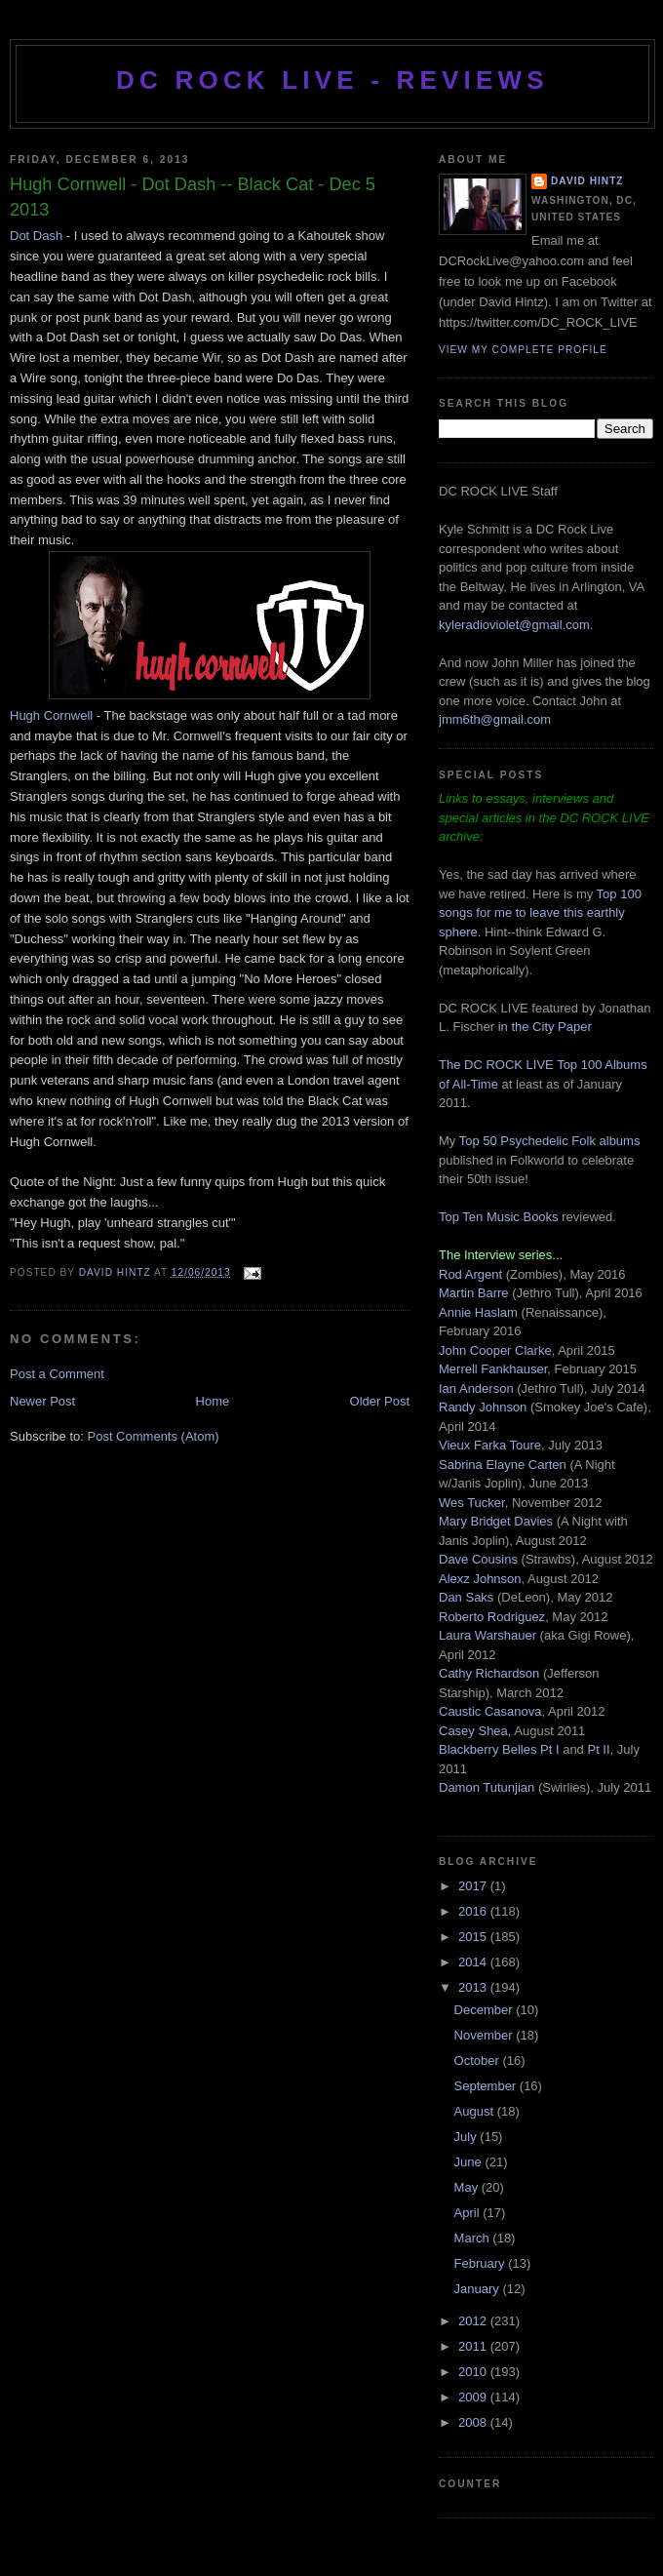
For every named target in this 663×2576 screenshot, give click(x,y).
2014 (474, 1962)
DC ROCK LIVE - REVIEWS (332, 80)
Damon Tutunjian (486, 1787)
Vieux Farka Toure (490, 1445)
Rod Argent (470, 1274)
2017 (474, 1886)
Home (213, 1401)
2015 (474, 1936)
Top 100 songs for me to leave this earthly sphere (540, 913)
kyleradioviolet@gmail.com (514, 624)
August (475, 2111)
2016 (474, 1911)
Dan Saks (466, 1597)
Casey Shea (473, 1731)
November (485, 2035)
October (478, 2060)
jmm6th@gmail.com (495, 719)
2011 (474, 2346)
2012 (474, 2321)
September (487, 2086)
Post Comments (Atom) (153, 1436)
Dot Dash (36, 235)
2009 (474, 2397)
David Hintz (116, 1272)
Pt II (598, 1749)
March (473, 2238)
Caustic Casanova (490, 1711)
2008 (474, 2422)
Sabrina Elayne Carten (502, 1464)
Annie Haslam (480, 1312)
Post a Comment (57, 1374)
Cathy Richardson (489, 1673)
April (469, 2212)
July (467, 2136)
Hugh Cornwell (51, 715)
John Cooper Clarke (495, 1350)
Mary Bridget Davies (496, 1521)
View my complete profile (523, 349)
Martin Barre (474, 1293)
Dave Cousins (478, 1559)
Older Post (380, 1401)
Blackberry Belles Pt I (499, 1749)
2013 (474, 1987)
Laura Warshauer (487, 1635)
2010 (474, 2371)
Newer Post (42, 1401)
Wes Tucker (472, 1502)
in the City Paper (543, 1026)
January (478, 2288)
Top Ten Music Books (499, 1216)
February (481, 2263)
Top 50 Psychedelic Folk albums (550, 1140)
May (468, 2187)
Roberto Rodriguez (492, 1616)
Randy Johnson (482, 1407)
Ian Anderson (476, 1388)
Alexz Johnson (480, 1578)
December (485, 2009)
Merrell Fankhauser (493, 1369)
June (470, 2162)
